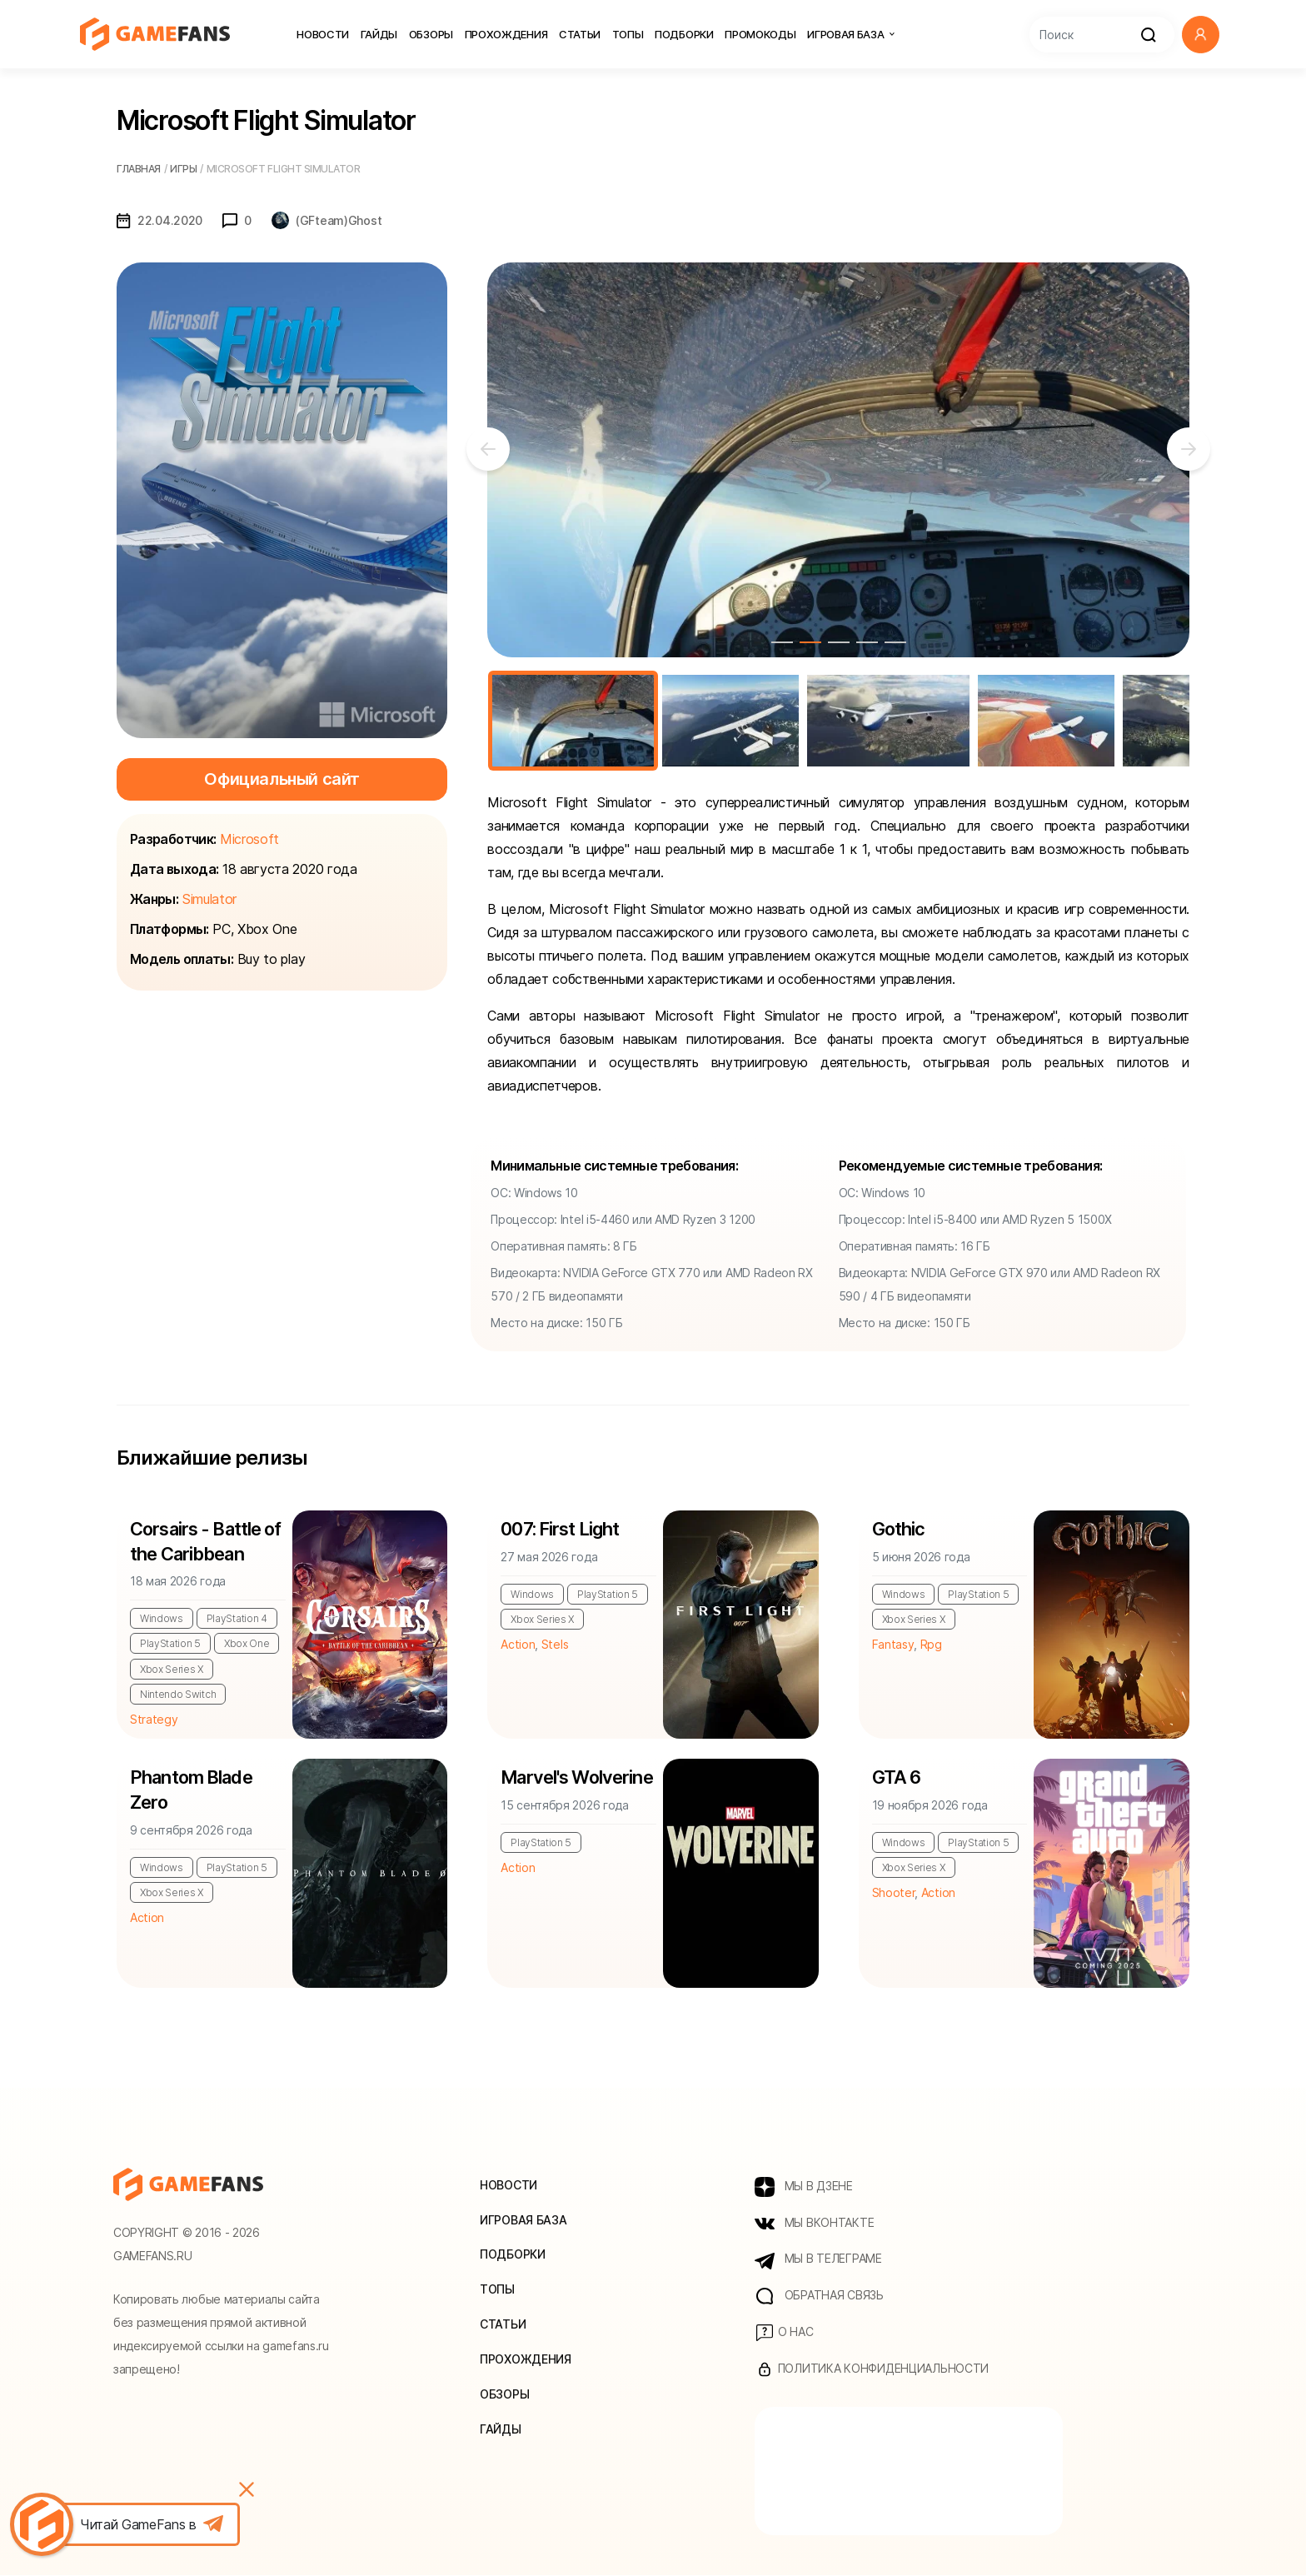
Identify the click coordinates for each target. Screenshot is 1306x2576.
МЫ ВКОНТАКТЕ (814, 2224)
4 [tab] (867, 642)
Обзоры (431, 34)
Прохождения (506, 34)
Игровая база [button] (851, 34)
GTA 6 (896, 1778)
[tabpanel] (838, 459)
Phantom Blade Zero (191, 1790)
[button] (1200, 34)
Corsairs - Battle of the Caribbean (206, 1542)
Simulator (209, 899)
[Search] (1102, 34)
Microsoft (249, 839)
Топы (628, 34)
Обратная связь (819, 2297)
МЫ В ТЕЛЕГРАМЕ (818, 2260)
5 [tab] (895, 642)
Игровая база (523, 2220)
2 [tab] (810, 642)
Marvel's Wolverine (577, 1778)
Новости (323, 34)
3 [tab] (839, 642)
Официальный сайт (282, 779)
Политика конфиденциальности (872, 2370)
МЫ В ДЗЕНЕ (804, 2187)
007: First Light (560, 1529)
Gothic (899, 1529)
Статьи (580, 34)
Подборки (684, 34)
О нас (784, 2333)
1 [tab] (782, 642)
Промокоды (760, 34)
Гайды (379, 34)
